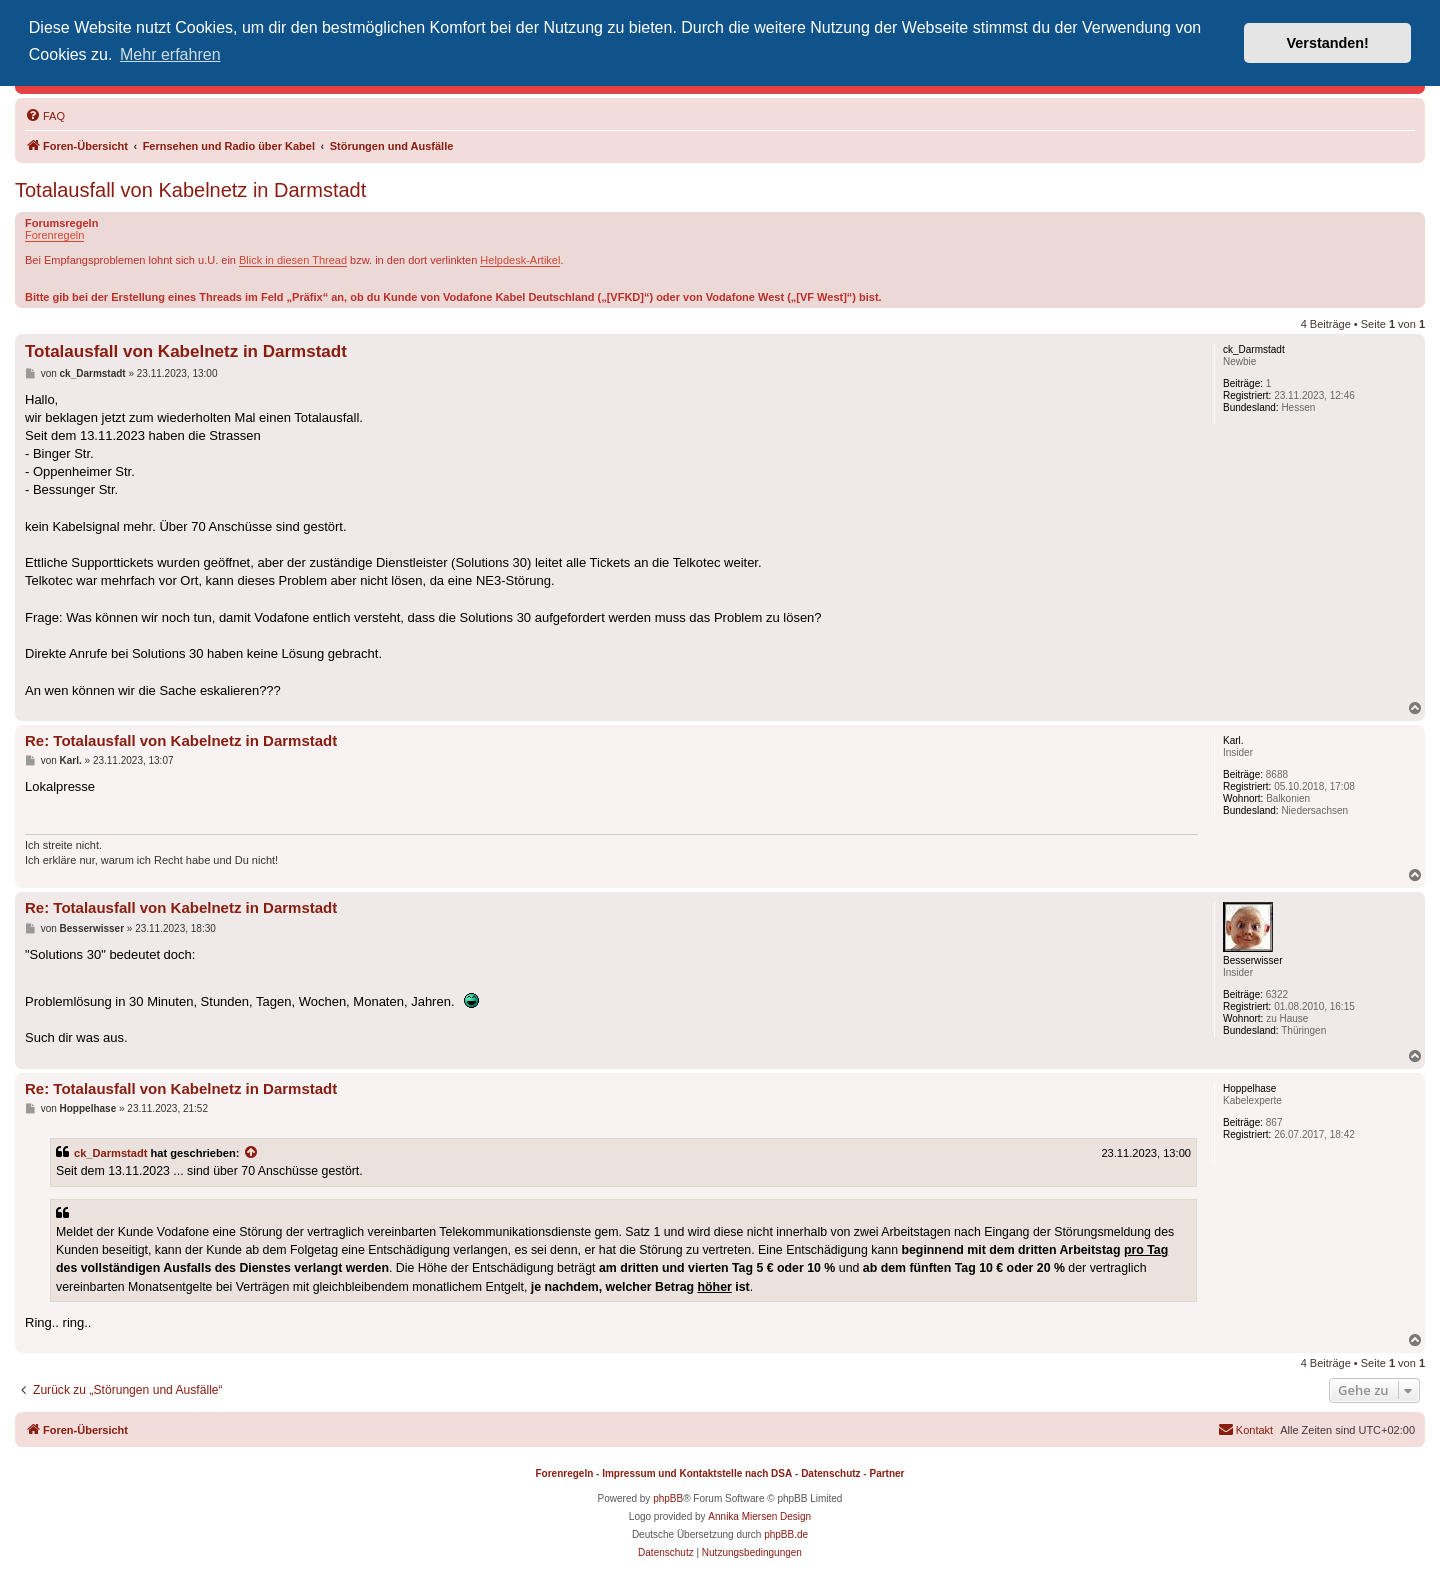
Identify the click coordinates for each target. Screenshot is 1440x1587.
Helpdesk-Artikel (520, 260)
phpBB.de (786, 1534)
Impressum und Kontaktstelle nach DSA (697, 1473)
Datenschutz (830, 1473)
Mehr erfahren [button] (170, 54)
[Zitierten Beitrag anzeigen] (252, 1153)
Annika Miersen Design (759, 1516)
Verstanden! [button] (1328, 43)
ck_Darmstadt (110, 1153)
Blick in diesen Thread (293, 260)
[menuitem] (45, 116)
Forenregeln (54, 235)
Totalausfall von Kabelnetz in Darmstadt (190, 190)
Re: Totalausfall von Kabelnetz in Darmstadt (181, 740)
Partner (886, 1473)
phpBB (668, 1498)
